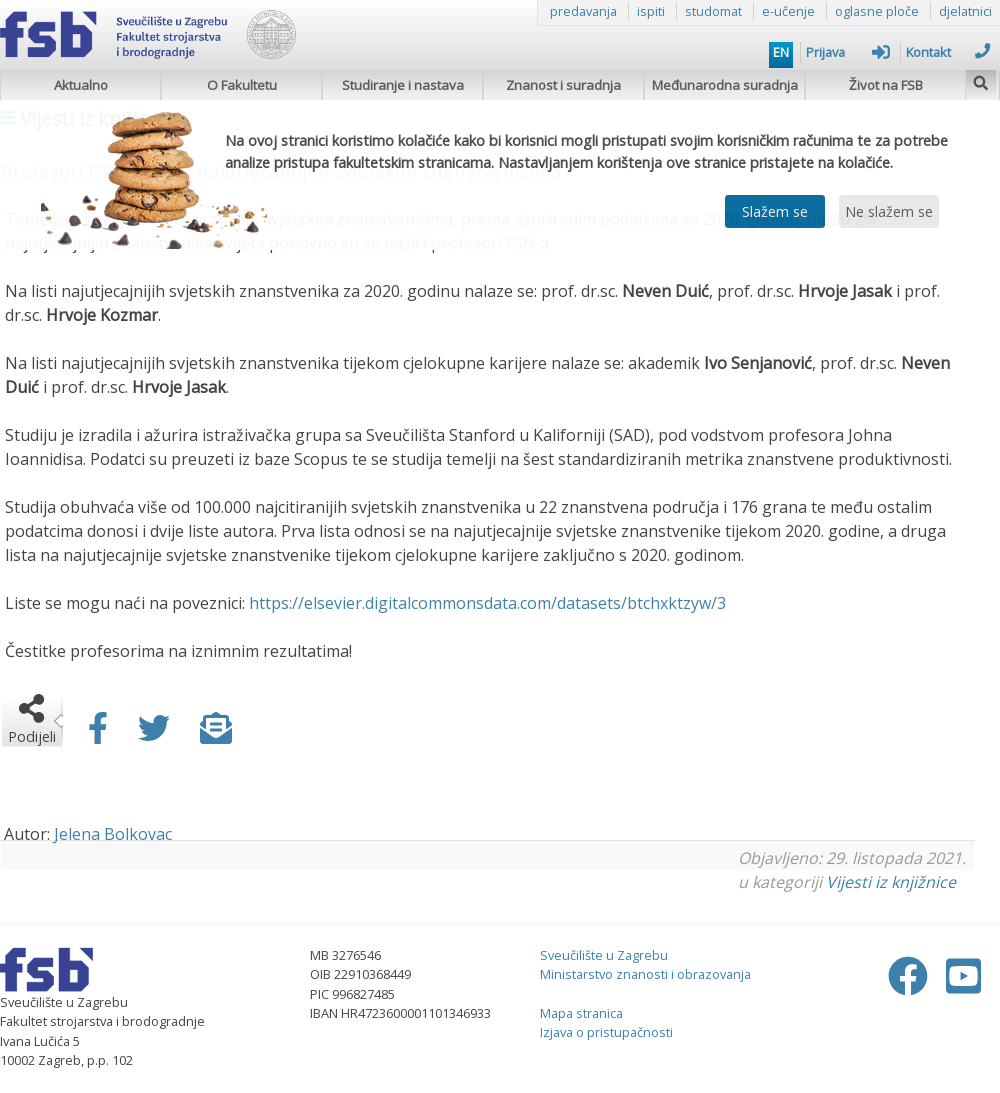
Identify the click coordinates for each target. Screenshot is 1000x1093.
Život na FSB (886, 85)
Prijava (848, 52)
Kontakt (948, 52)
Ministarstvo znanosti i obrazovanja (645, 974)
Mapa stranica (581, 1013)
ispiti (651, 11)
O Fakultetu (242, 85)
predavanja (583, 11)
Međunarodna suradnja (725, 85)
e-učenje (788, 11)
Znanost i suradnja (563, 85)
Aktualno (81, 85)
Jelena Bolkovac (113, 834)
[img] (981, 80)
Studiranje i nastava (403, 85)
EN (781, 52)
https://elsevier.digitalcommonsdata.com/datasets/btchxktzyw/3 (487, 603)
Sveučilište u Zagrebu (604, 955)
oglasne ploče (877, 11)
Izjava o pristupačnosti (606, 1032)
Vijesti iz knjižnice (891, 882)
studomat (713, 11)
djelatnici (965, 11)
